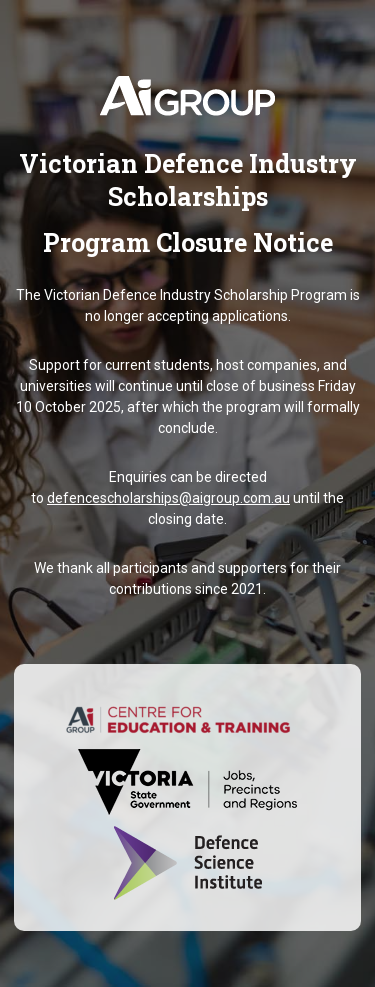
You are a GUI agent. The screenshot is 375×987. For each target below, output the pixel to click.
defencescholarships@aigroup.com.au (168, 498)
